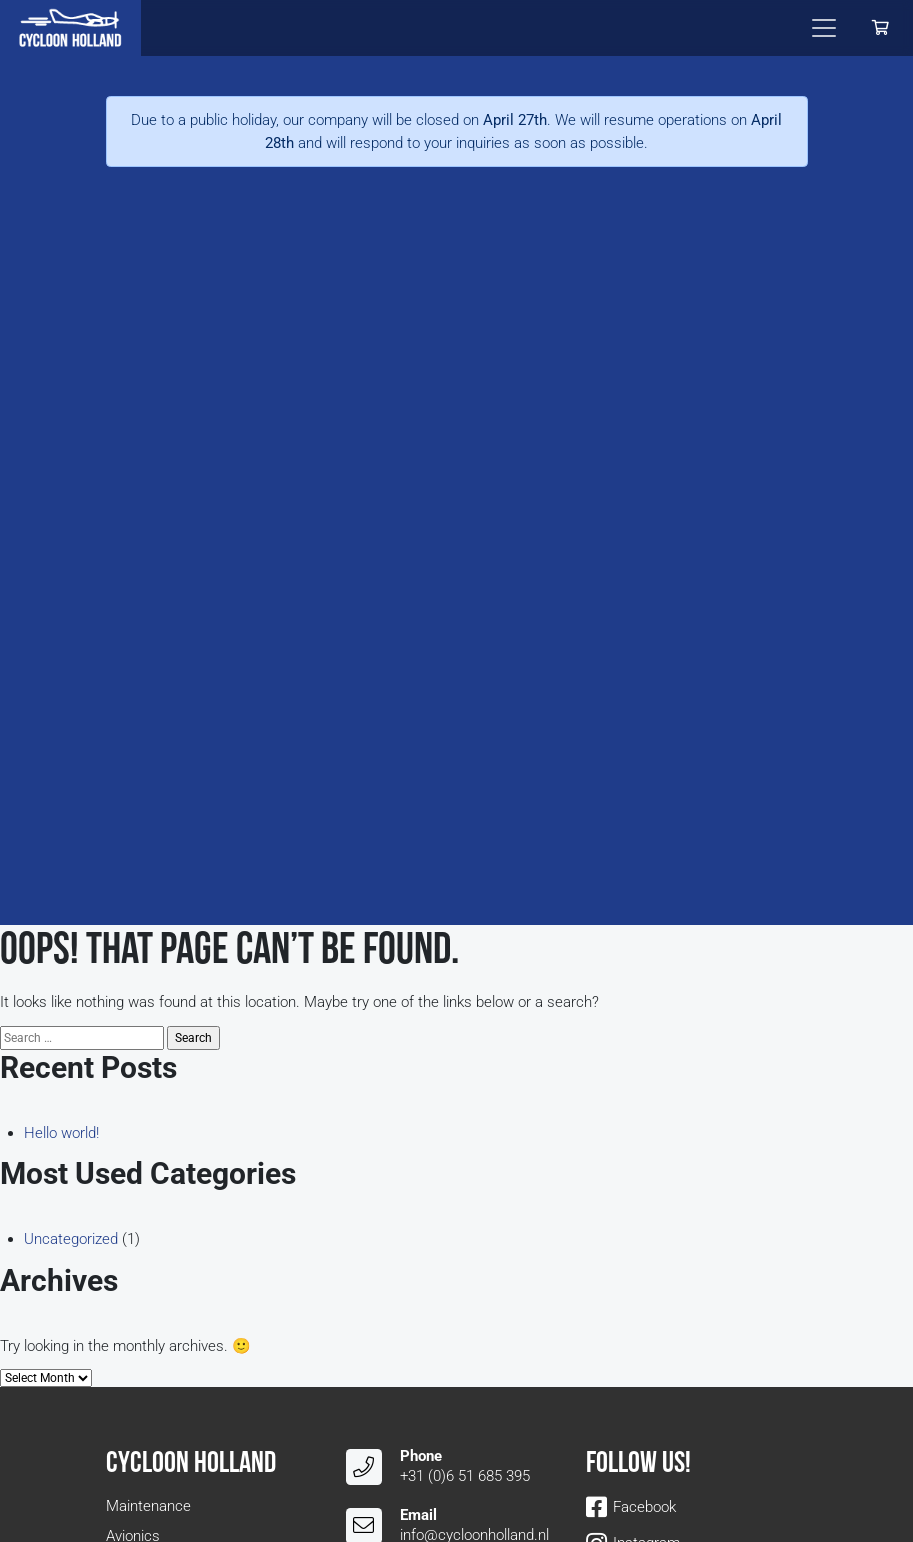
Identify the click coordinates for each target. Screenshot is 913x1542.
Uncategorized (71, 1239)
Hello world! (61, 1133)
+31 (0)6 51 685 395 (465, 1476)
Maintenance (148, 1506)
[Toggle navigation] (824, 28)
